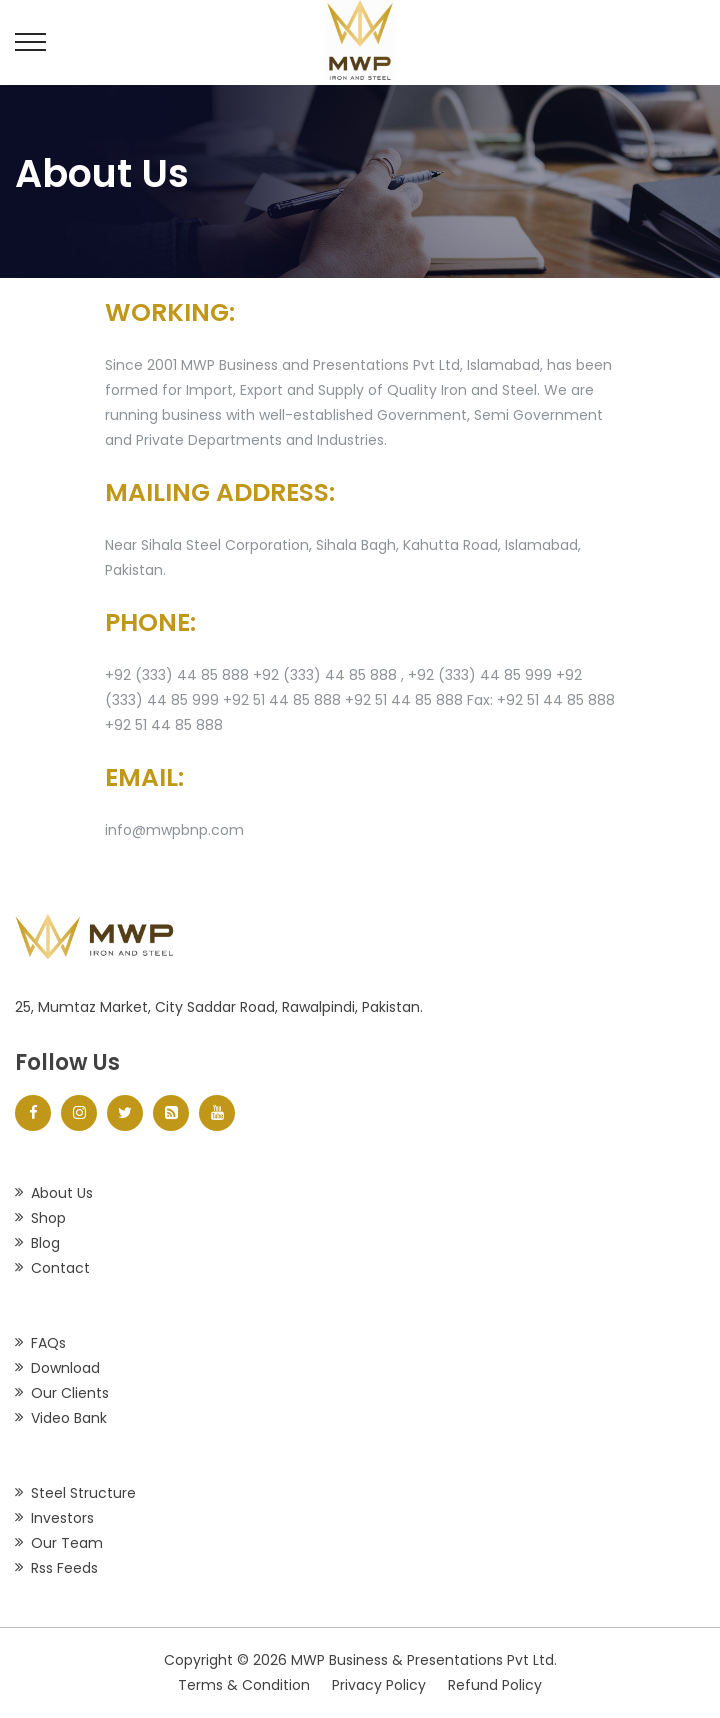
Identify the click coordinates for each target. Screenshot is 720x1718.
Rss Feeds (64, 1568)
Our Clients (70, 1393)
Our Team (67, 1543)
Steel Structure (83, 1493)
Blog (45, 1243)
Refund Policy (495, 1685)
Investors (62, 1518)
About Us (62, 1193)
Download (65, 1368)
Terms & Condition (244, 1685)
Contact (60, 1268)
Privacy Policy (379, 1685)
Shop (48, 1218)
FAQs (48, 1343)
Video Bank (69, 1418)
